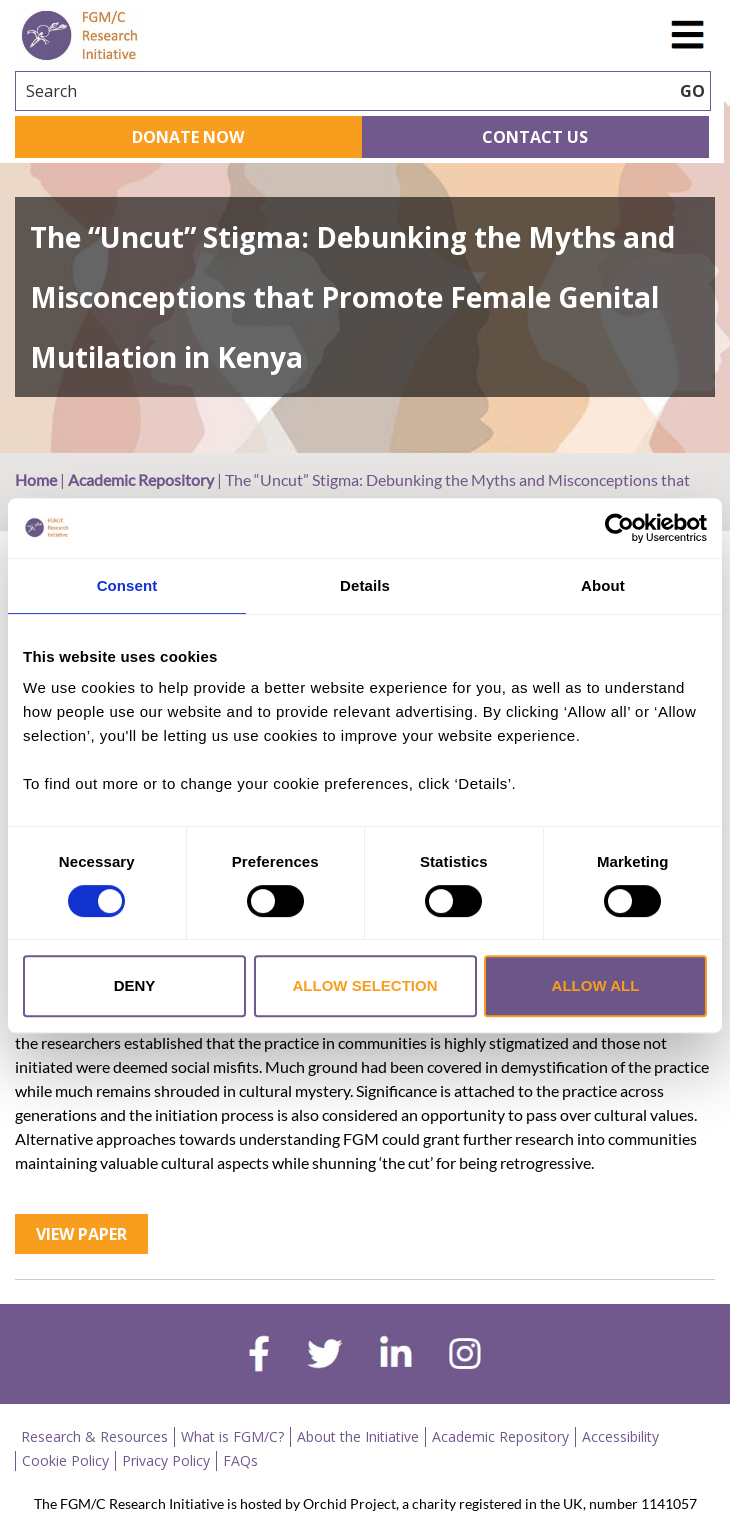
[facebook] (259, 1356)
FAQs (240, 1460)
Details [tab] (365, 585)
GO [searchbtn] (692, 91)
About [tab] (603, 585)
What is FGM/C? (232, 1436)
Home (36, 479)
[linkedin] (396, 1356)
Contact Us (535, 137)
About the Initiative (358, 1436)
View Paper (81, 1234)
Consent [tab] (127, 585)
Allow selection (365, 985)
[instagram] (465, 1356)
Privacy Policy (166, 1460)
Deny (135, 985)
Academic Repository (141, 479)
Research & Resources (94, 1436)
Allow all (596, 985)
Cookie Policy (65, 1460)
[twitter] (324, 1356)
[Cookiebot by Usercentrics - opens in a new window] (619, 528)
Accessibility (620, 1436)
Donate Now (188, 137)
